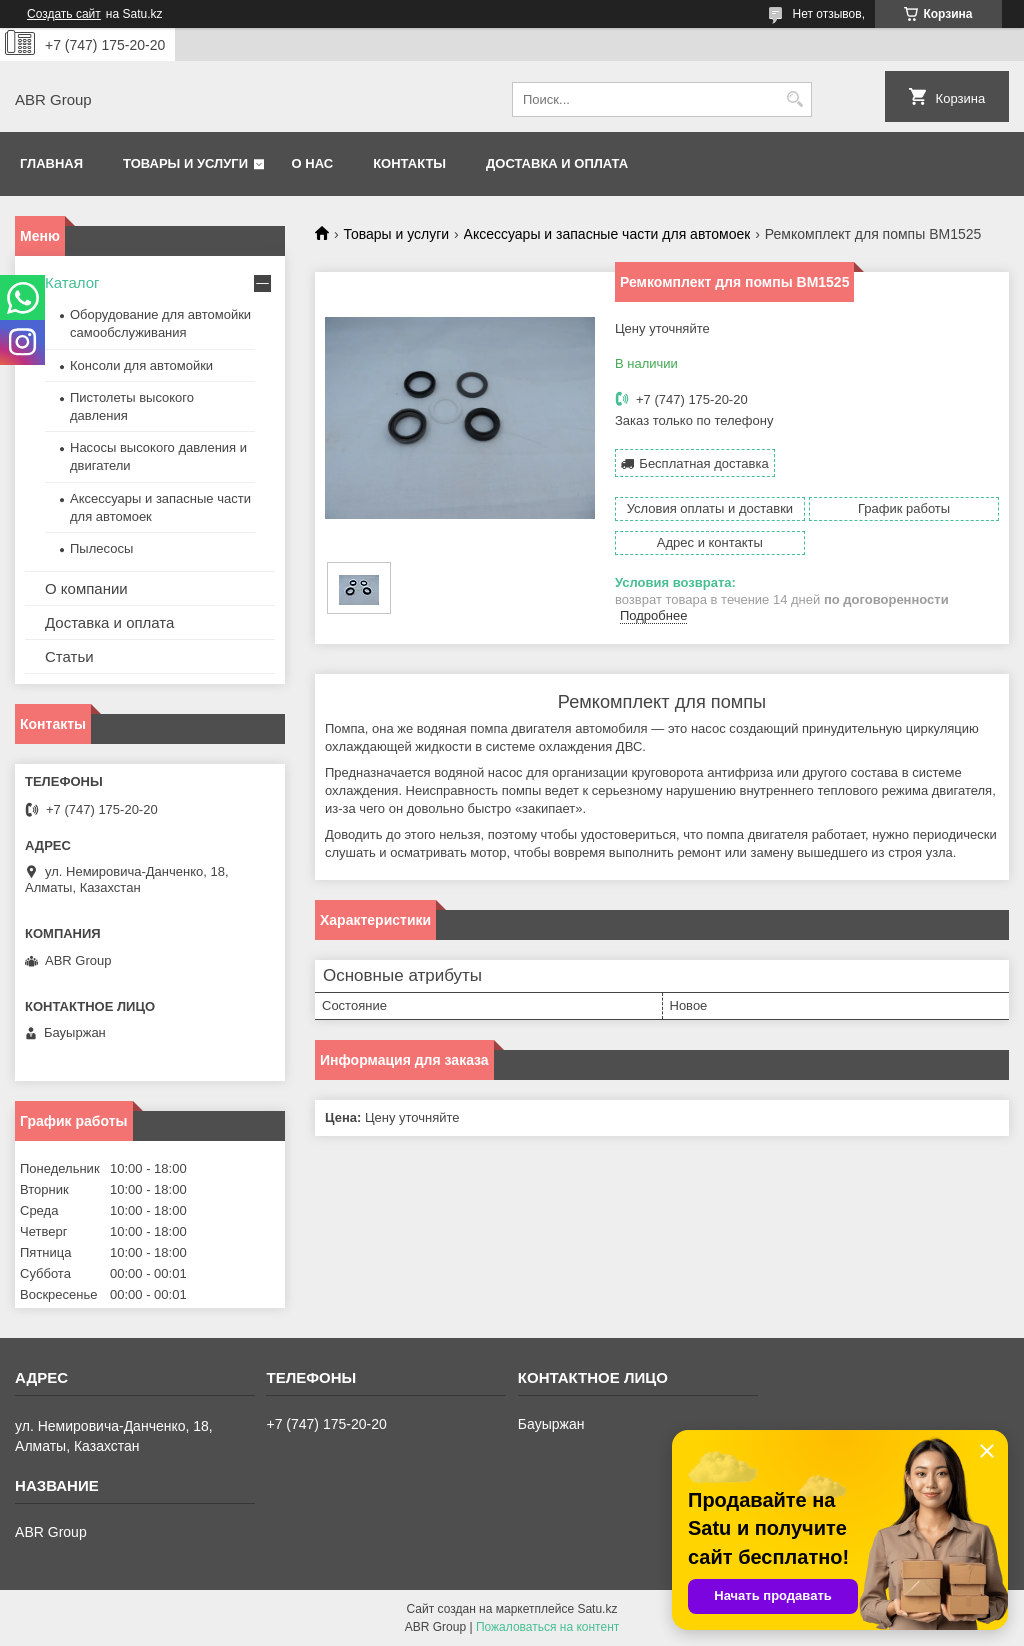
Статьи (69, 656)
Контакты (409, 163)
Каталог (72, 282)
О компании (86, 588)
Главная (51, 163)
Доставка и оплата (557, 163)
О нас (313, 163)
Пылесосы (101, 548)
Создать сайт (64, 14)
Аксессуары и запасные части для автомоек (607, 234)
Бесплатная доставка (703, 463)
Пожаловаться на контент (547, 1627)
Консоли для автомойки (141, 365)
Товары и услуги (185, 163)
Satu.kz (597, 1609)
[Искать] (794, 99)
